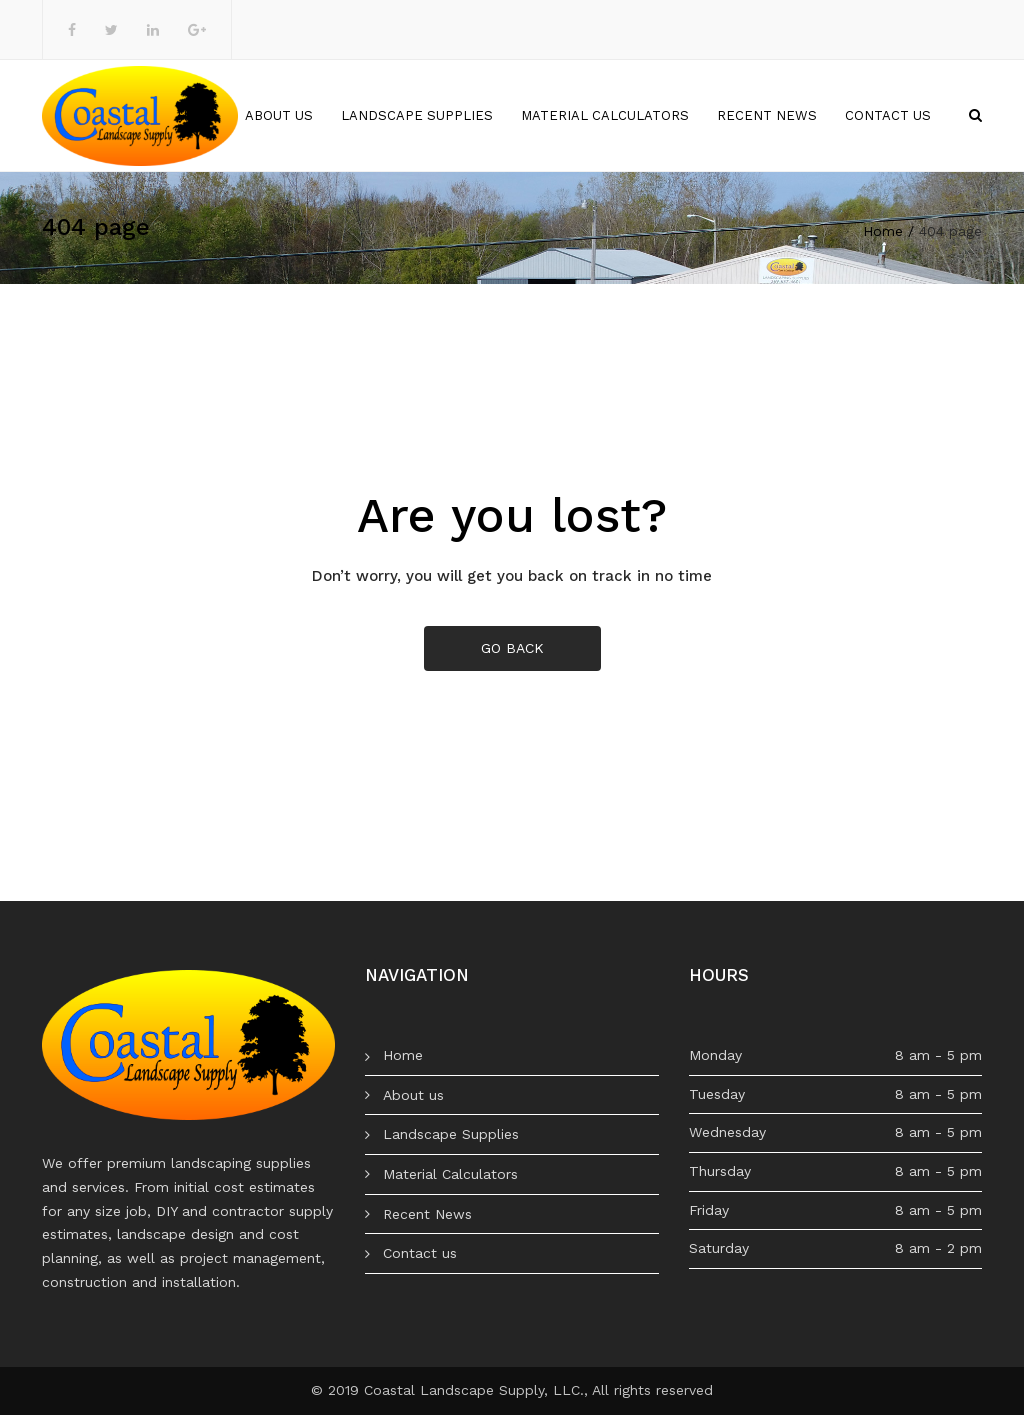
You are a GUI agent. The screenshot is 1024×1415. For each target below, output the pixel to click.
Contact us (888, 115)
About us (279, 115)
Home (197, 115)
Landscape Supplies (417, 115)
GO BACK (512, 648)
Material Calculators (605, 115)
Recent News (767, 115)
